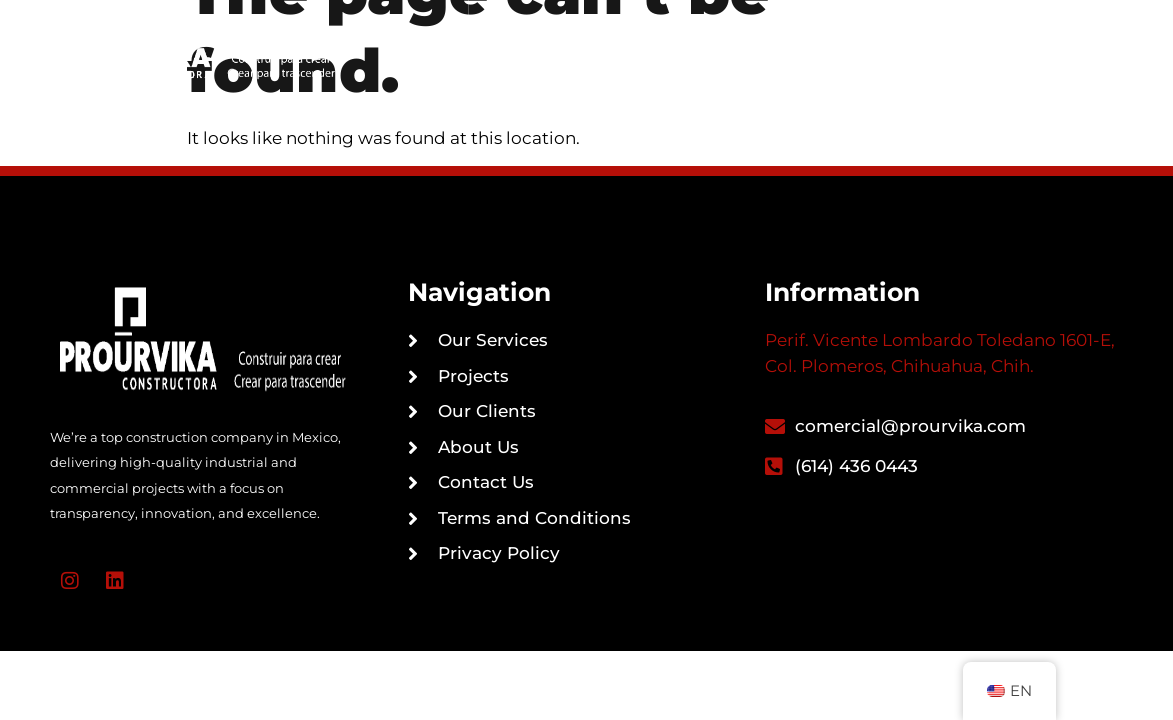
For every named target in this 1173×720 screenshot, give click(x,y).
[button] (1027, 46)
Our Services (601, 23)
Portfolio (782, 23)
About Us (684, 71)
